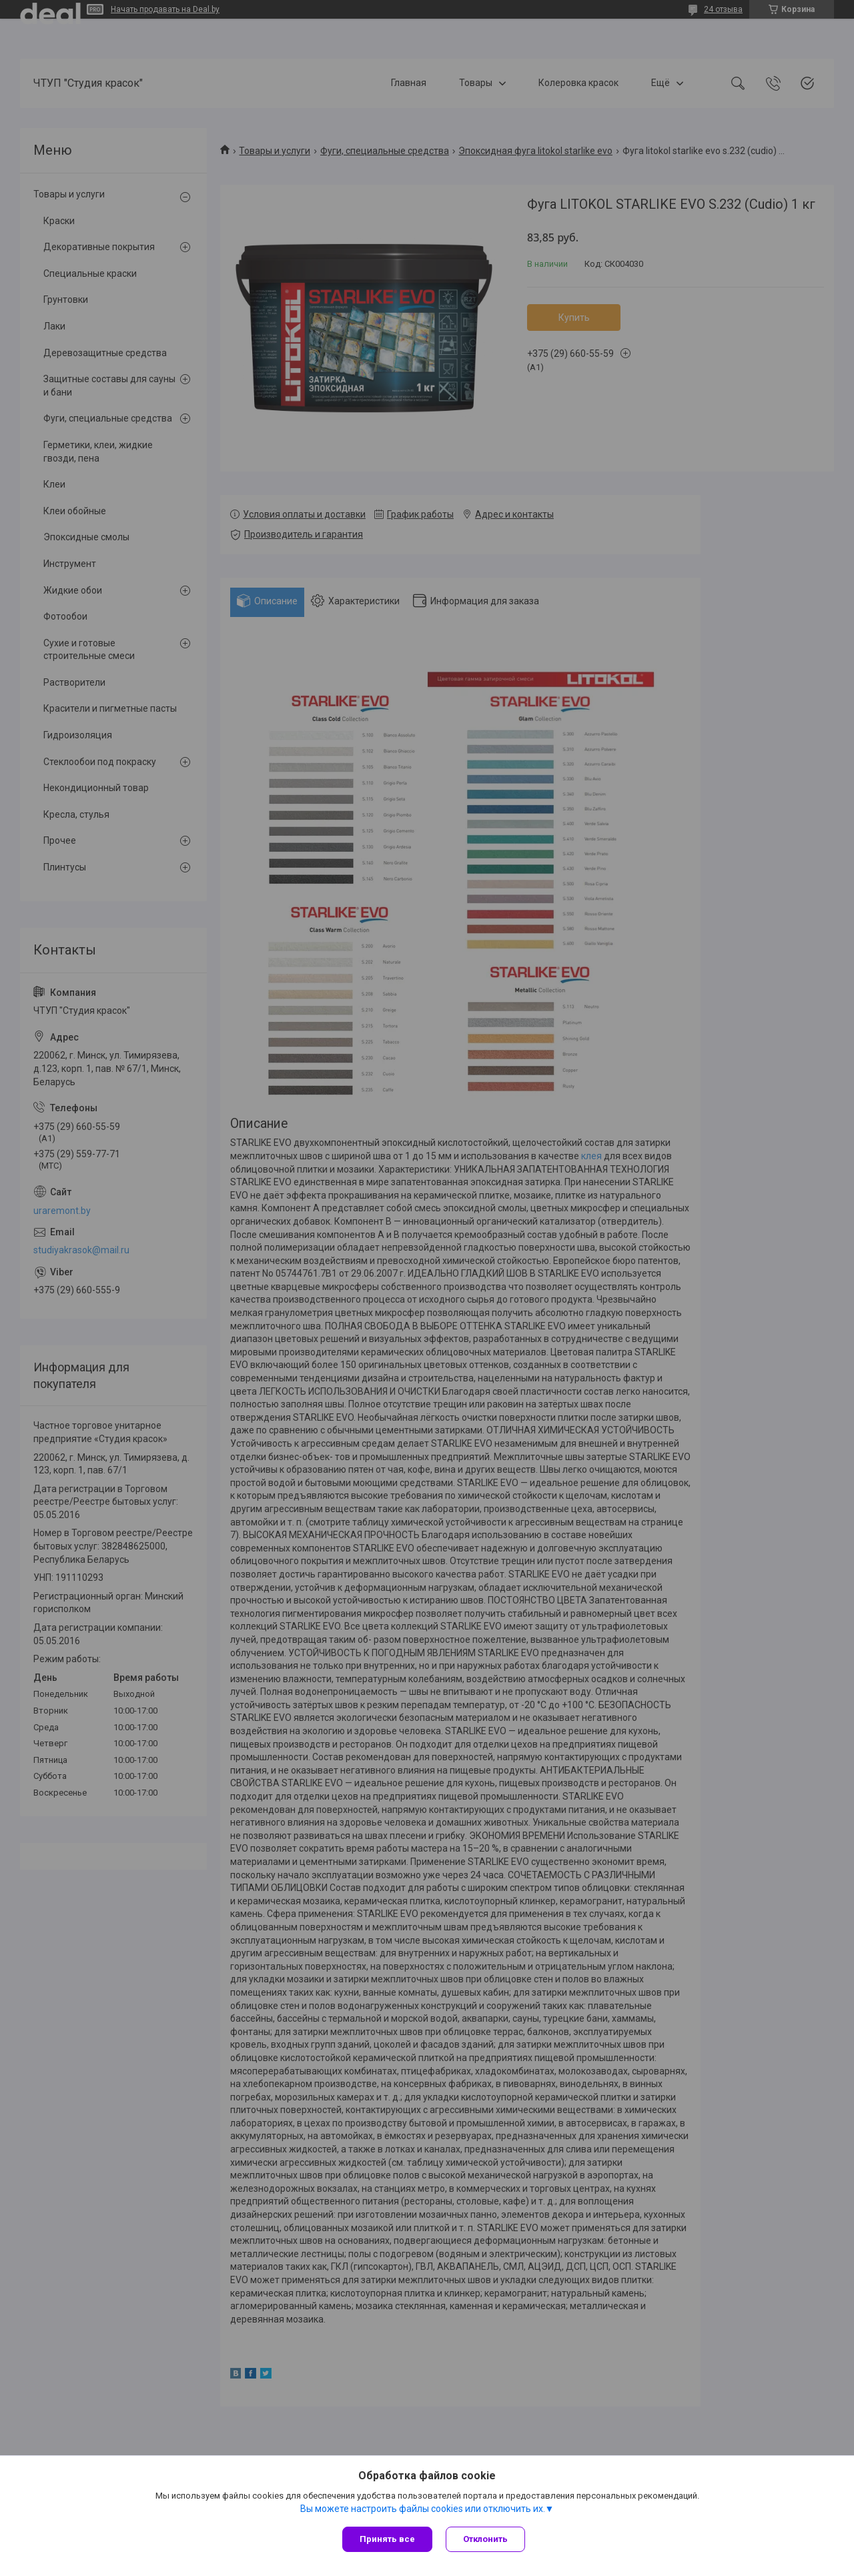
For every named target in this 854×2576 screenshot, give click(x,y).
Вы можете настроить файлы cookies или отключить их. (422, 2508)
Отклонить (485, 2539)
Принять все (387, 2539)
